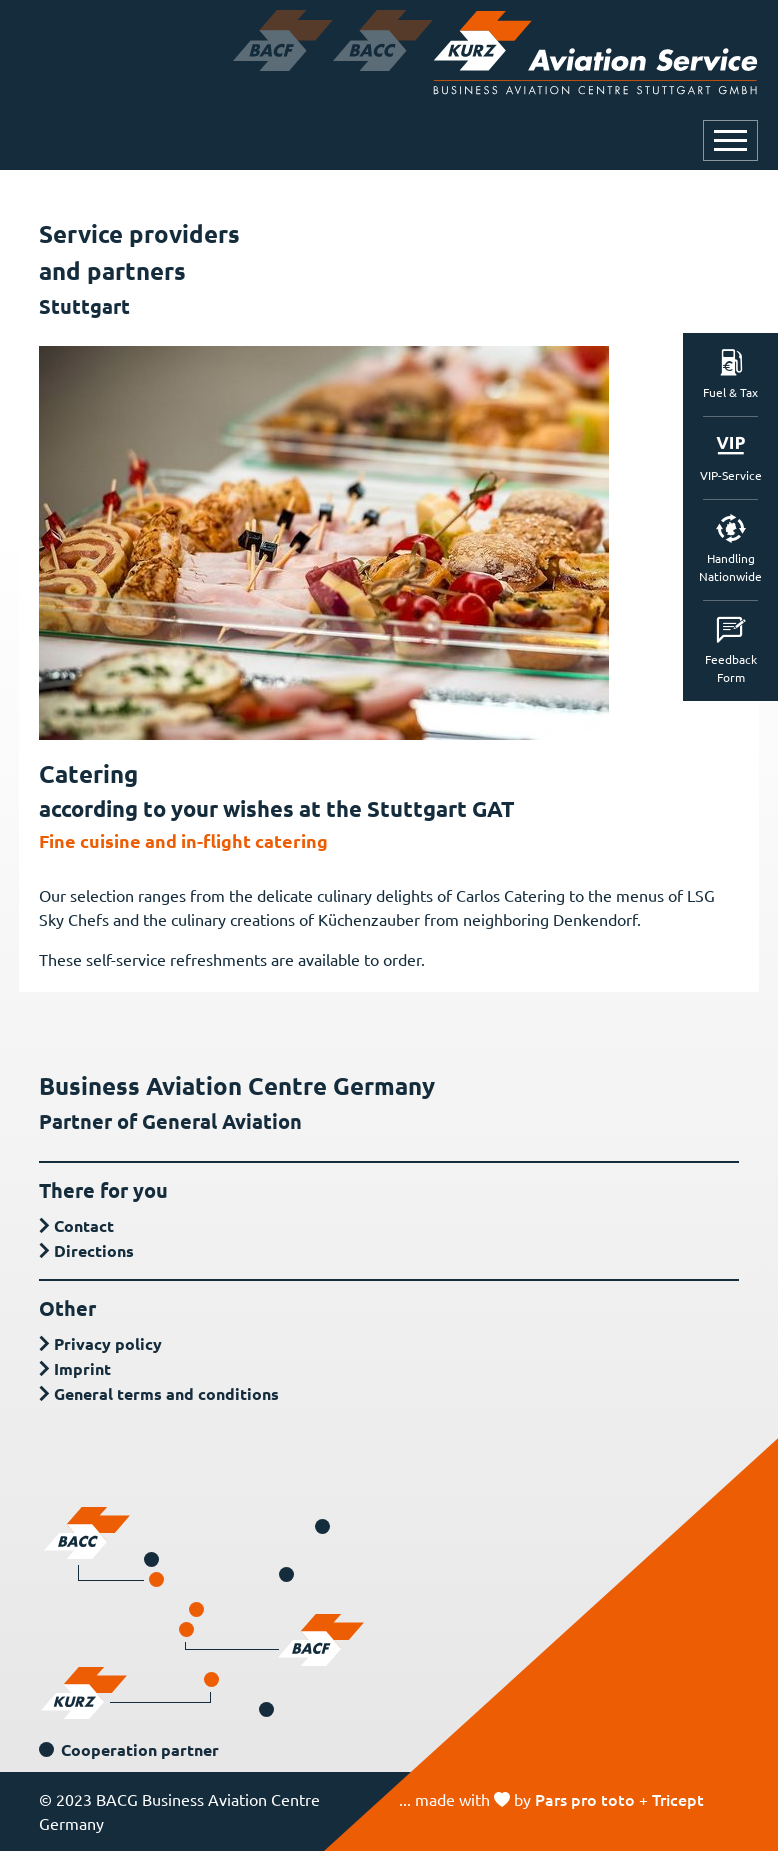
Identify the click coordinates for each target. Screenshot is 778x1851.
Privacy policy (108, 1343)
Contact (84, 1225)
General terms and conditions (166, 1393)
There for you (103, 1190)
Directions (94, 1250)
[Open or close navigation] (730, 140)
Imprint (82, 1368)
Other (67, 1308)
